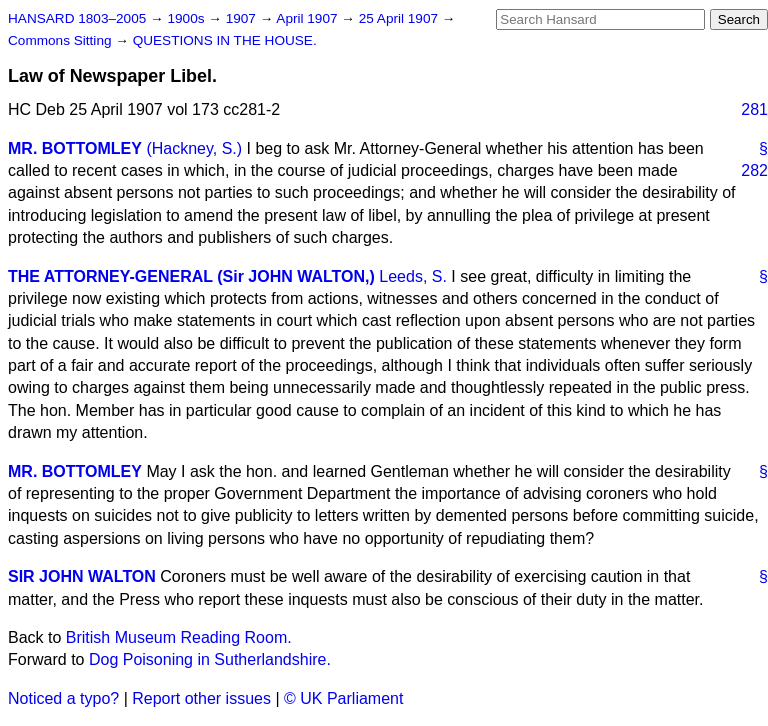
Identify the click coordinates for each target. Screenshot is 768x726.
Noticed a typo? (63, 698)
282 (754, 170)
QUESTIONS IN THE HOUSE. (225, 40)
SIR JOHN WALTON (82, 576)
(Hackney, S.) (194, 148)
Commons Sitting (61, 40)
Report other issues (201, 698)
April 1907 (308, 18)
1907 (243, 18)
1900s (187, 18)
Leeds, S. (413, 276)
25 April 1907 (400, 18)
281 (754, 109)
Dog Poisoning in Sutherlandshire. (210, 659)
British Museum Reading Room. (179, 637)
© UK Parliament (343, 698)
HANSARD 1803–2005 (77, 18)
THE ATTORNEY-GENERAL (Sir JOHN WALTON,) (191, 276)
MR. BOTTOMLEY (75, 148)
